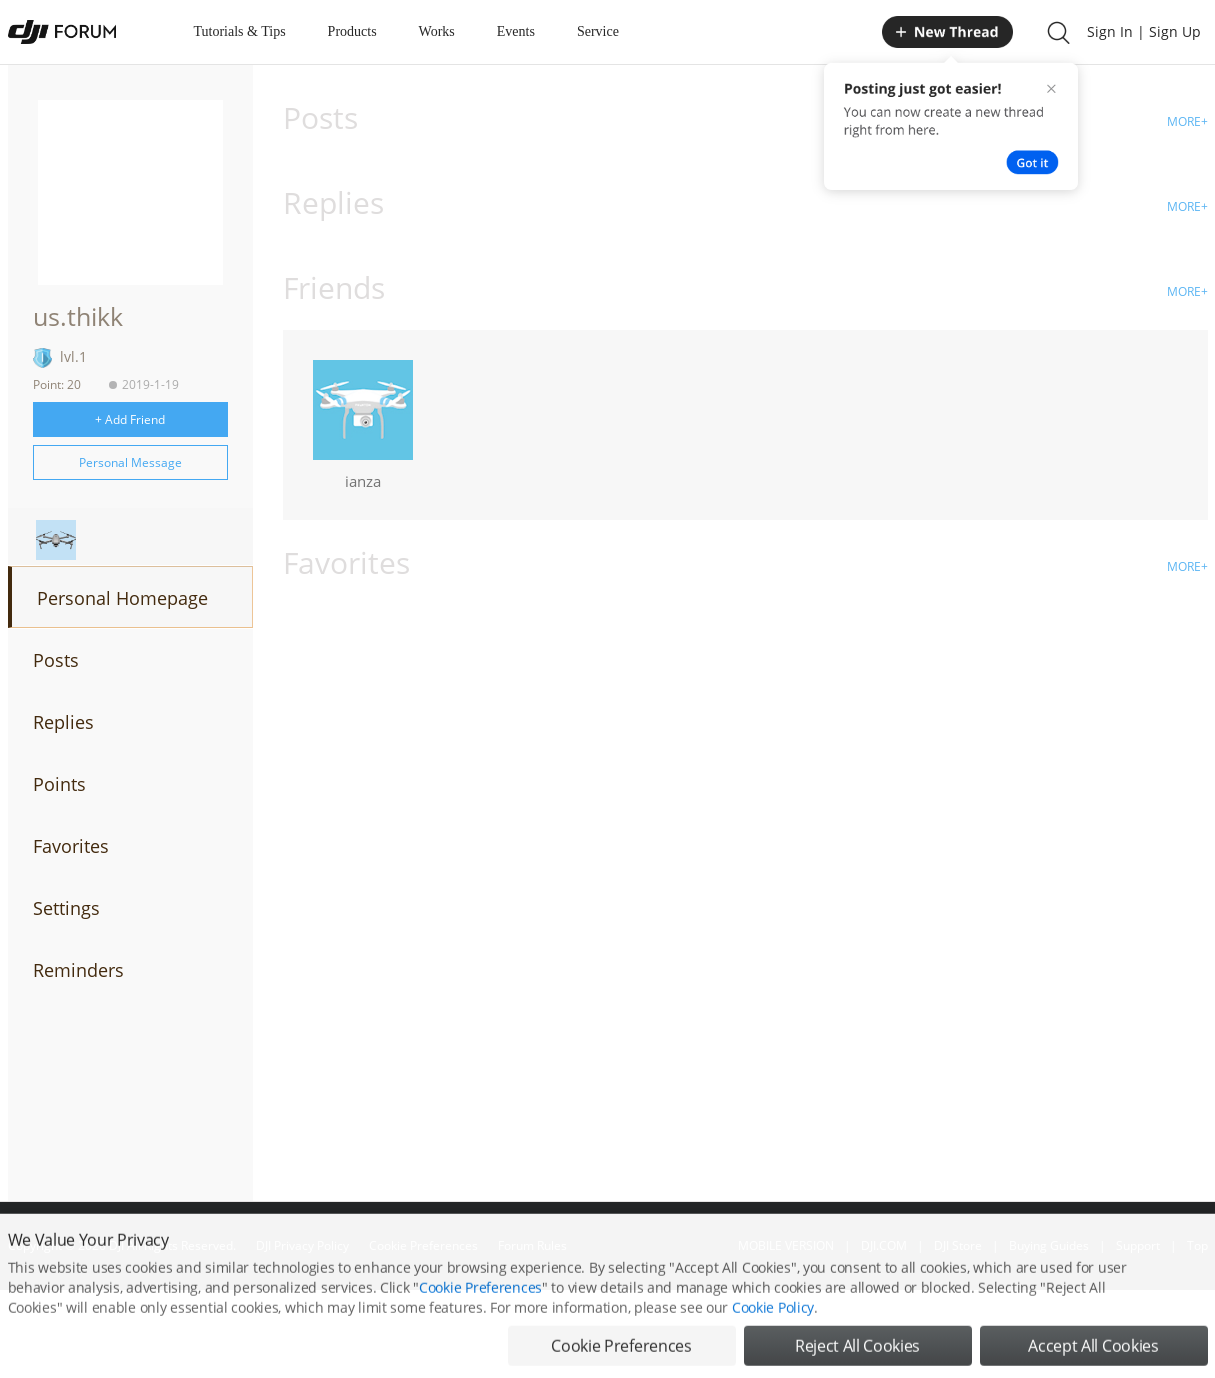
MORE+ (1187, 121)
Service (598, 31)
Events (516, 31)
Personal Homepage (122, 598)
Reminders (78, 970)
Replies (63, 722)
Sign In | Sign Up (1144, 31)
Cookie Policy (773, 1330)
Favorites (71, 846)
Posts (56, 660)
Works (437, 31)
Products (352, 31)
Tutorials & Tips (240, 31)
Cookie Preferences (480, 1310)
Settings (66, 908)
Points (59, 784)
